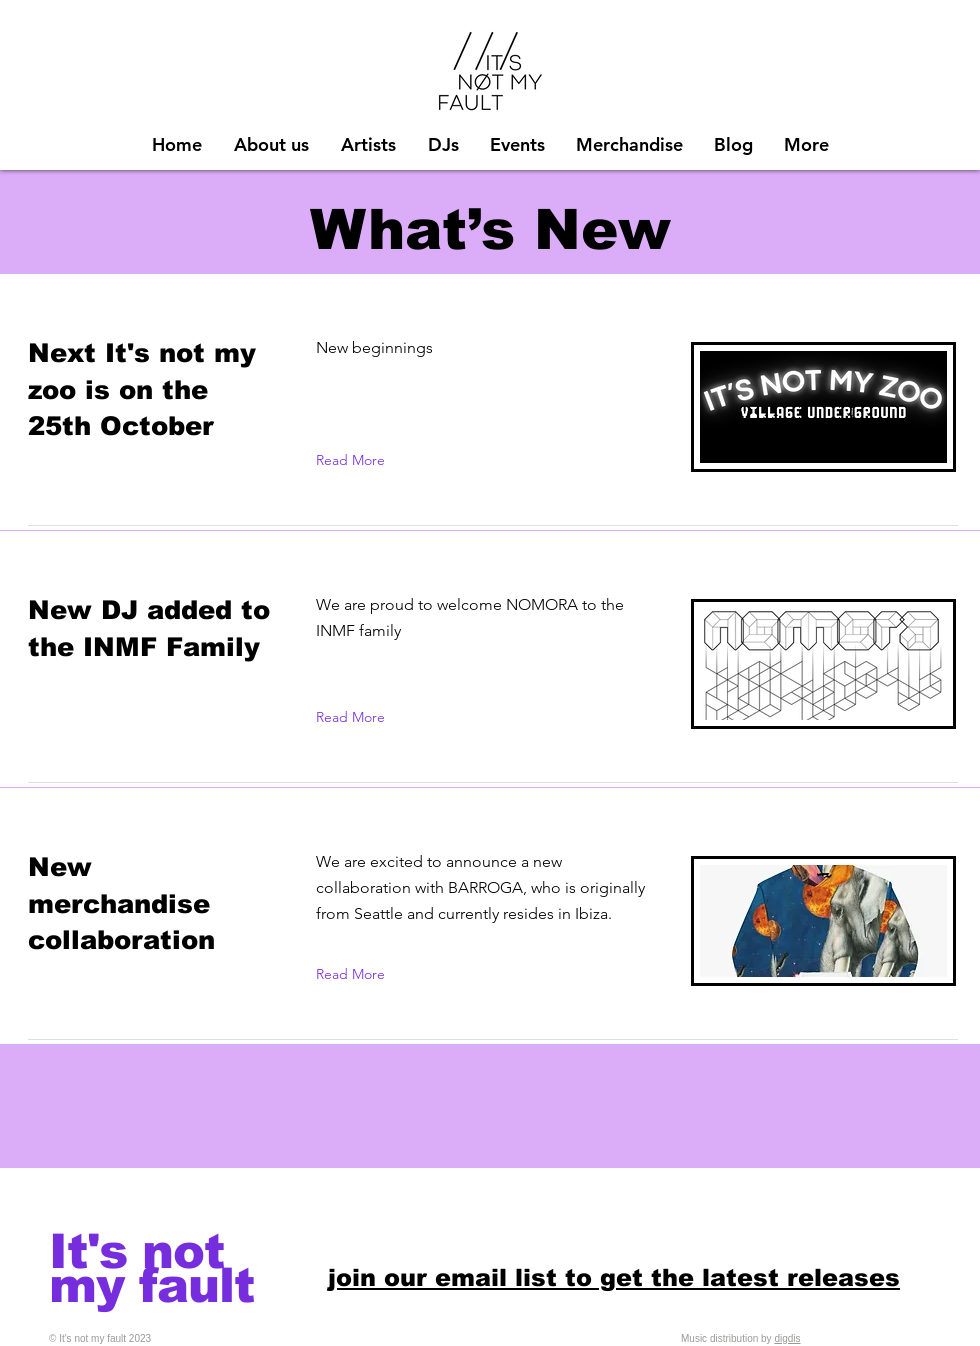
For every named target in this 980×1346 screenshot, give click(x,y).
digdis (787, 1338)
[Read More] (355, 460)
